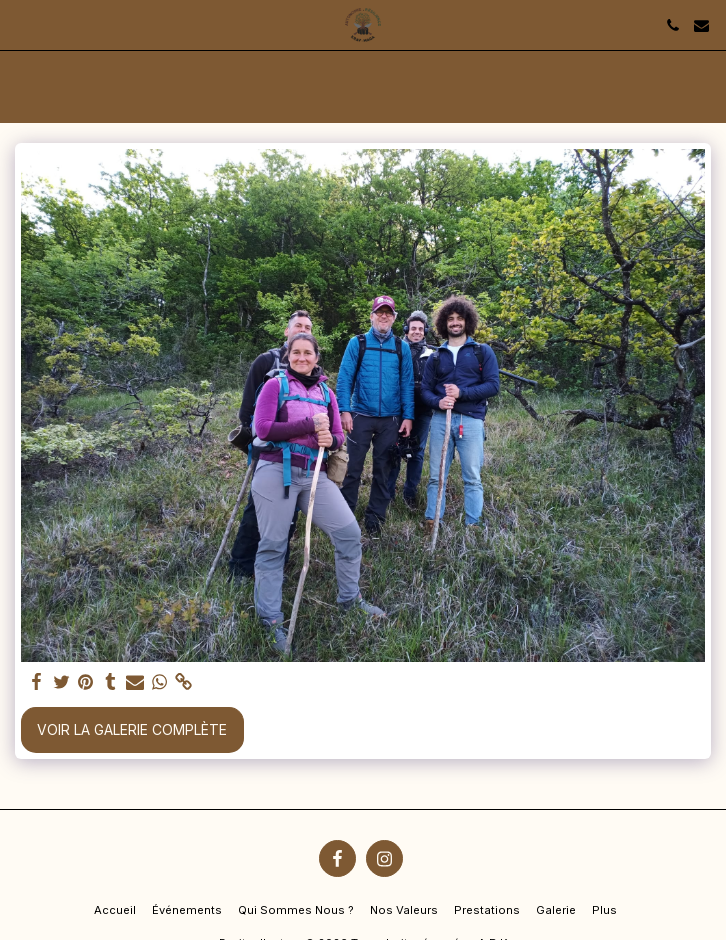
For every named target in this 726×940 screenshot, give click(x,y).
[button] (22, 25)
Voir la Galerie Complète (132, 729)
